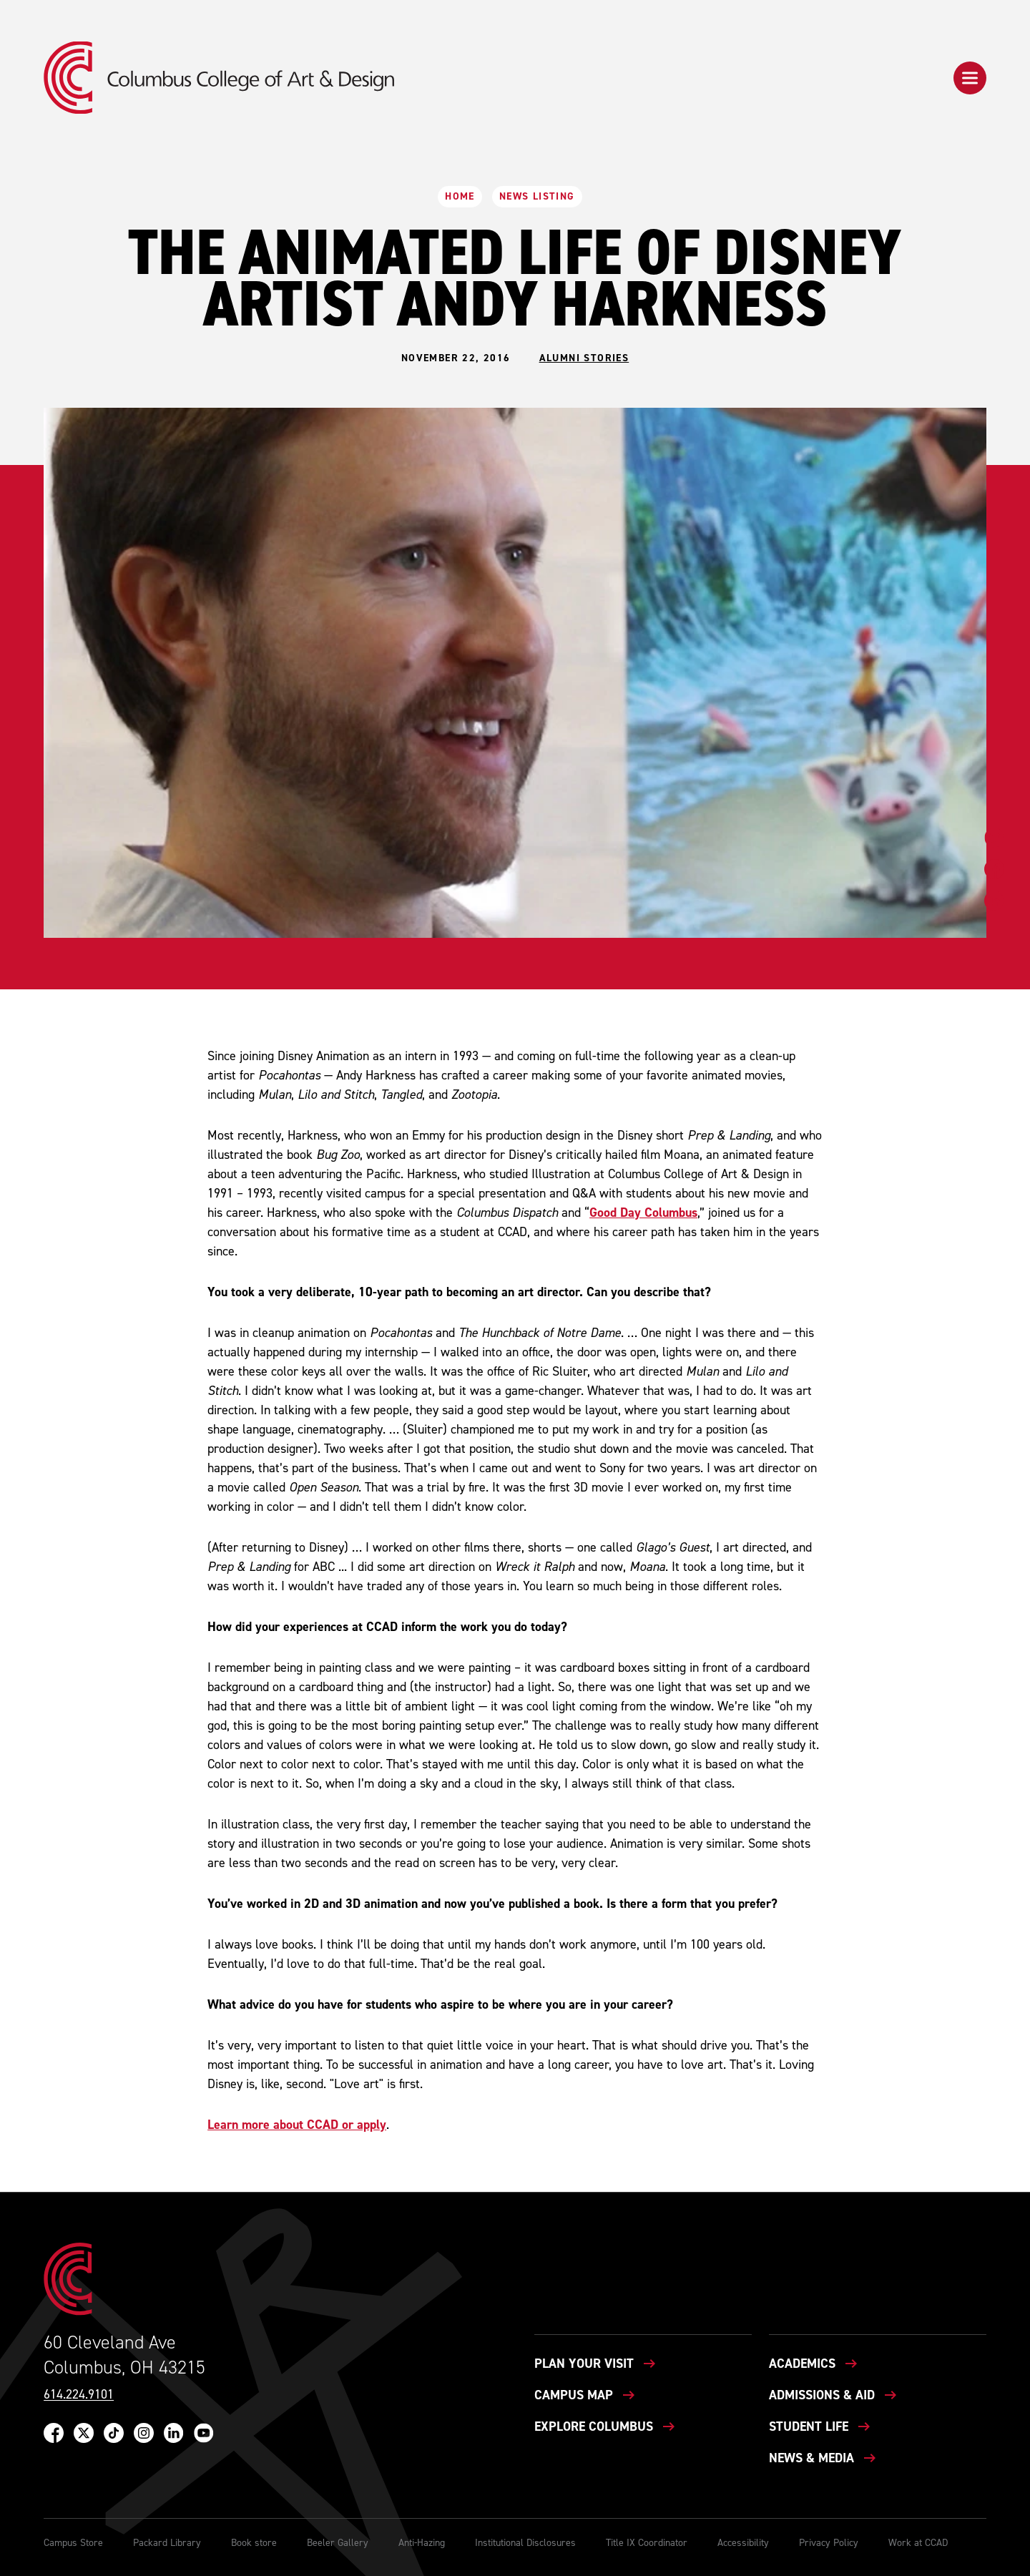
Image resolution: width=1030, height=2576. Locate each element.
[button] (969, 78)
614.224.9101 (79, 2394)
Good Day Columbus (643, 1212)
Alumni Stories (584, 358)
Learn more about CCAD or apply (296, 2124)
